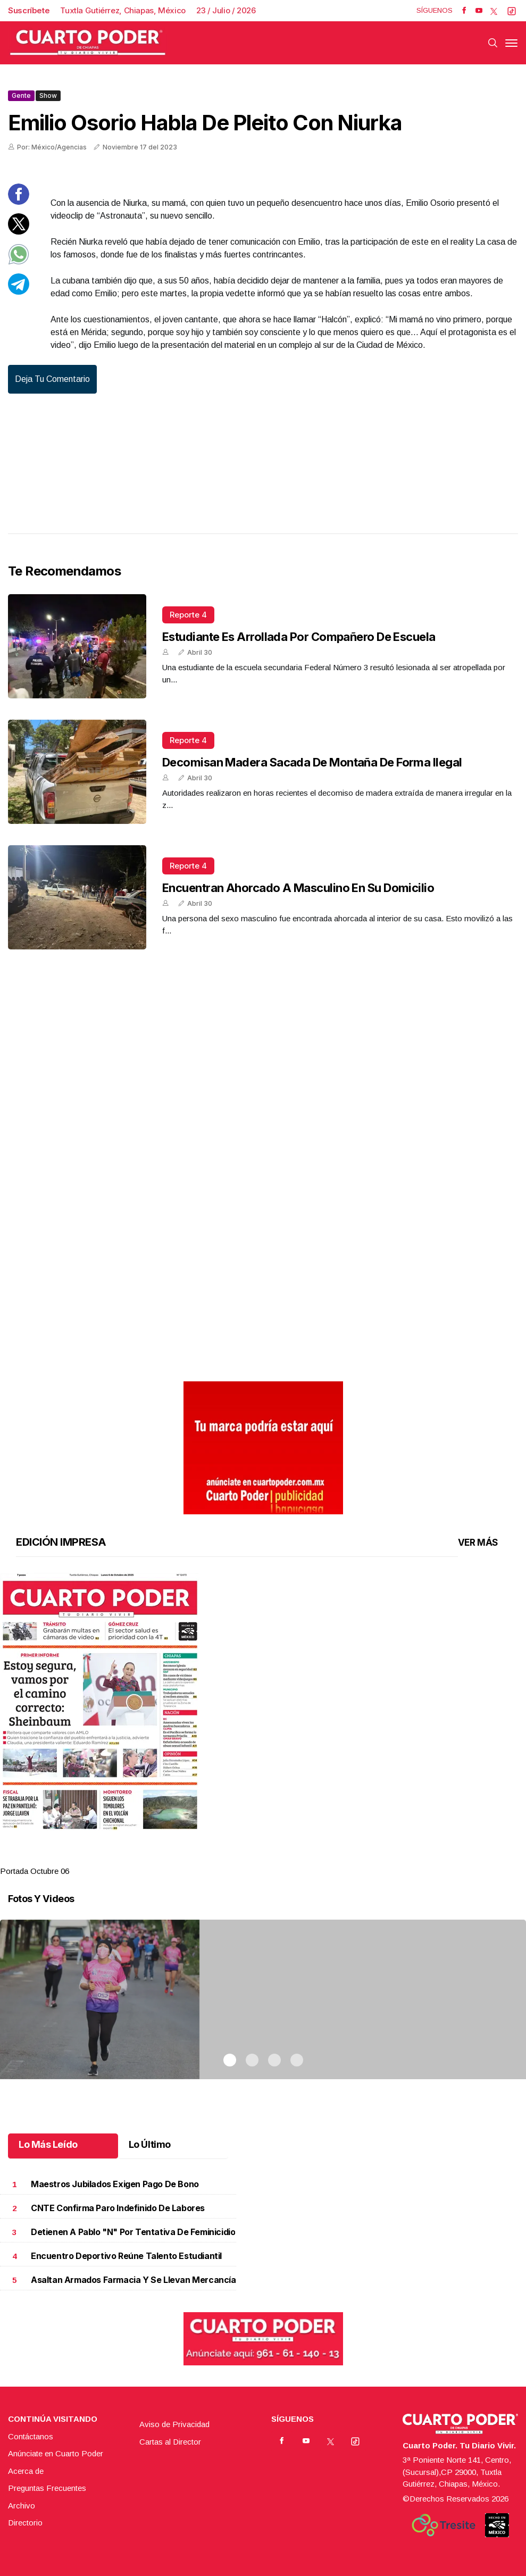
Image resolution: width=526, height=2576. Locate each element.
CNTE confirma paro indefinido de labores (118, 2208)
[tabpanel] (263, 1725)
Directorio (25, 2522)
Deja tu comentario (52, 379)
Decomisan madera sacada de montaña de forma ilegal (312, 762)
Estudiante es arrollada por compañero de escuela (299, 637)
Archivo (21, 2505)
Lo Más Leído (48, 2144)
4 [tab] (296, 1858)
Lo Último (150, 2144)
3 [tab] (274, 1858)
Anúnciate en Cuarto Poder (55, 2453)
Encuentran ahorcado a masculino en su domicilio (298, 888)
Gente (21, 95)
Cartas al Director (170, 2441)
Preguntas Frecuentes (47, 2487)
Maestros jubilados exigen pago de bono (115, 2184)
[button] (263, 1701)
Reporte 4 (188, 615)
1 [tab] (229, 1858)
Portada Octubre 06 (34, 1870)
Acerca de (26, 2470)
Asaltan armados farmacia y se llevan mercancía (133, 2280)
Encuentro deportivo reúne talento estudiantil (126, 2256)
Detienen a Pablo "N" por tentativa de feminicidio (133, 2232)
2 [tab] (252, 1858)
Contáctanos (30, 2436)
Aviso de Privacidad (174, 2424)
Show (48, 95)
